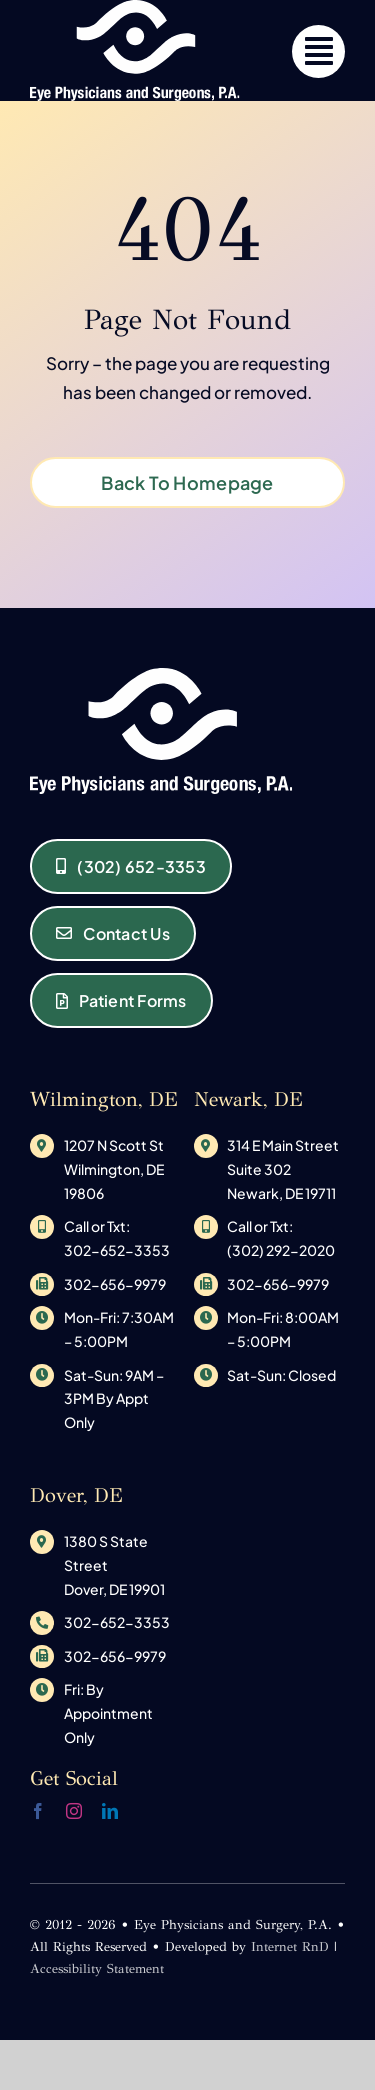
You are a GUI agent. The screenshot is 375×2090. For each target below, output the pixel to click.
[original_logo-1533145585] (161, 676)
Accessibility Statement (97, 1969)
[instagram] (74, 1811)
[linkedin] (110, 1811)
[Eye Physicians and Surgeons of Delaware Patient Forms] (121, 1000)
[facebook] (38, 1811)
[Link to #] (318, 51)
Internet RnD (290, 1947)
